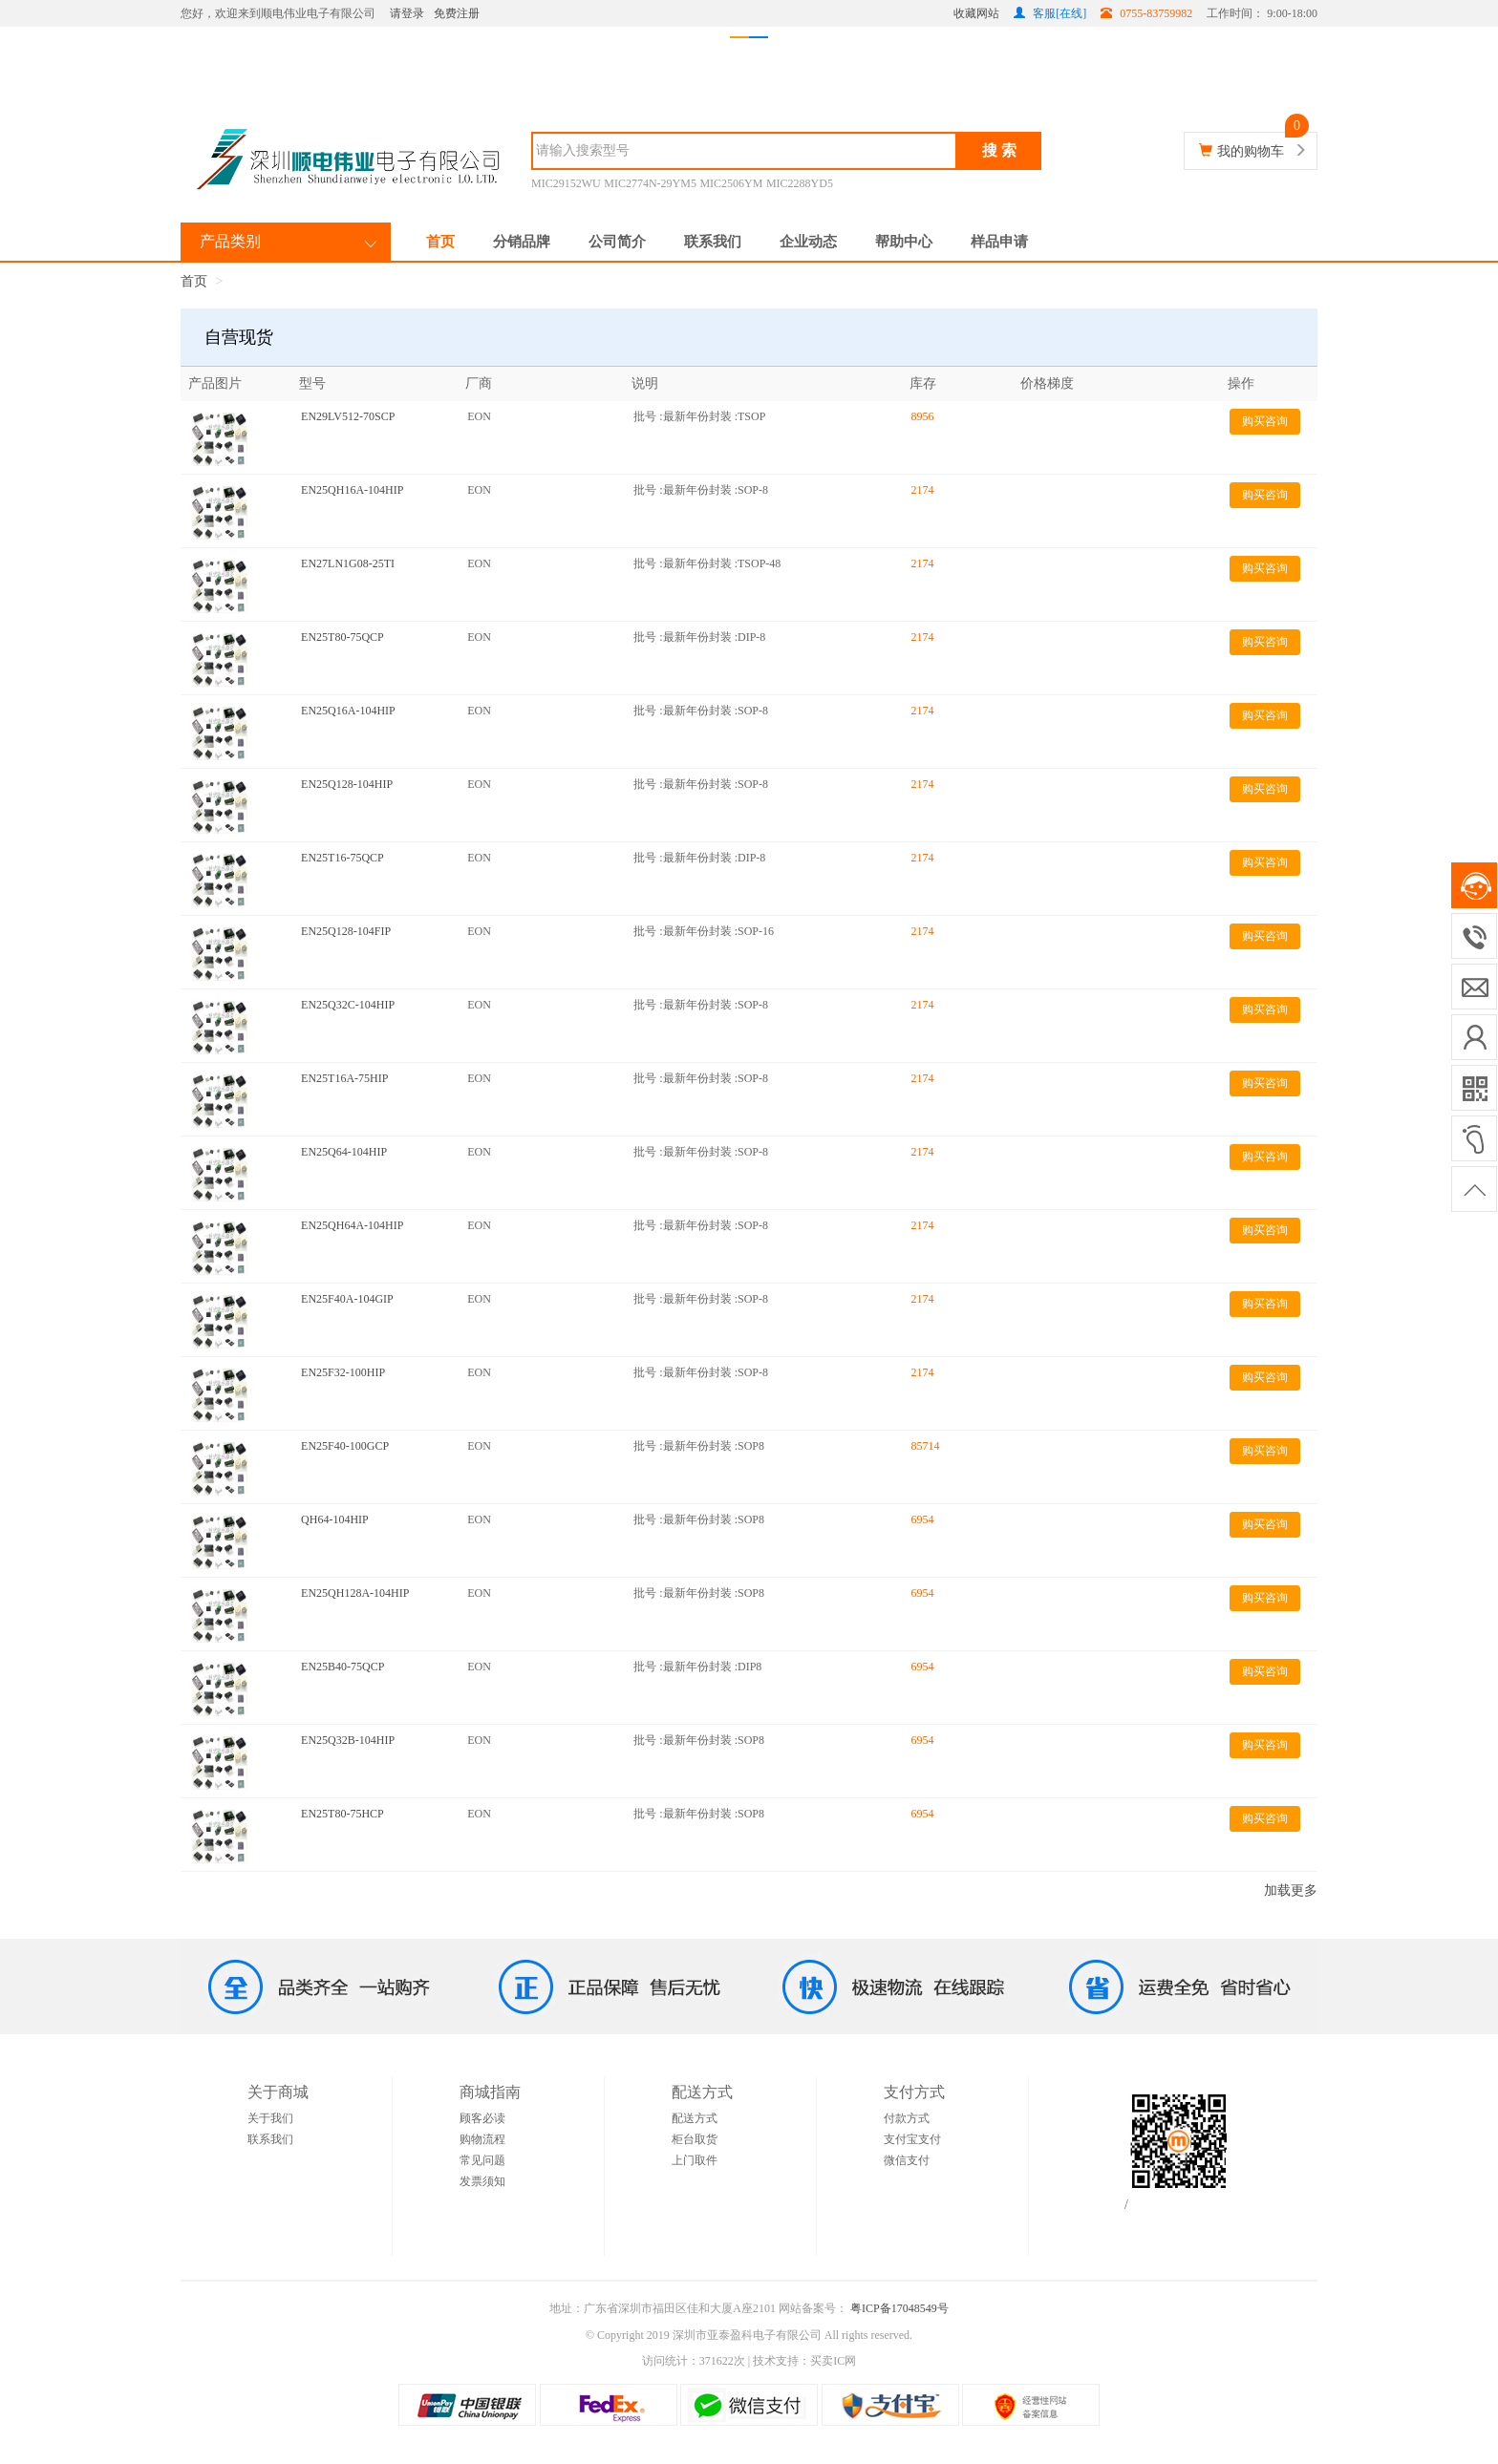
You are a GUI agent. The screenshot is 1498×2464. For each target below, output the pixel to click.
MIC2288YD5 (799, 183)
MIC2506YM (730, 183)
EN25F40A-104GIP (347, 1299)
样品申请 (999, 241)
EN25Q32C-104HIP (348, 1004)
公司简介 (617, 241)
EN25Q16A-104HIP (348, 710)
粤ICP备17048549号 (898, 2308)
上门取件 (694, 2160)
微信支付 (907, 2160)
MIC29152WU (566, 183)
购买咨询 (1265, 421)
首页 (440, 241)
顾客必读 (482, 2118)
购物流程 (482, 2139)
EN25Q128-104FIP (346, 931)
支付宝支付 (912, 2139)
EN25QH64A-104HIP (352, 1225)
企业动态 (808, 241)
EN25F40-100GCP (345, 1446)
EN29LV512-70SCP (348, 416)
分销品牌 (521, 241)
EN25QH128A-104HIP (355, 1593)
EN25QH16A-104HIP (352, 490)
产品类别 (230, 241)
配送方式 (694, 2118)
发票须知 (482, 2181)
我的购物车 (1250, 151)
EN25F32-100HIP (343, 1372)
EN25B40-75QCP (342, 1666)
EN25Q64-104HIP (344, 1151)
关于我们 (270, 2118)
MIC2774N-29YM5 (650, 183)
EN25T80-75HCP (342, 1813)
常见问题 (482, 2160)
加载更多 (1290, 1890)
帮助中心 (903, 241)
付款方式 (907, 2118)
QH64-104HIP (335, 1519)
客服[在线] (1050, 13)
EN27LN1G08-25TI (348, 563)
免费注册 (457, 13)
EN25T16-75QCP (342, 857)
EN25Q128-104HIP (347, 784)
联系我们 (712, 241)
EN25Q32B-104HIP (348, 1740)
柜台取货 (694, 2139)
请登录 (407, 13)
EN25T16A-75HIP (344, 1078)
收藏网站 (976, 13)
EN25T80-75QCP (342, 637)
